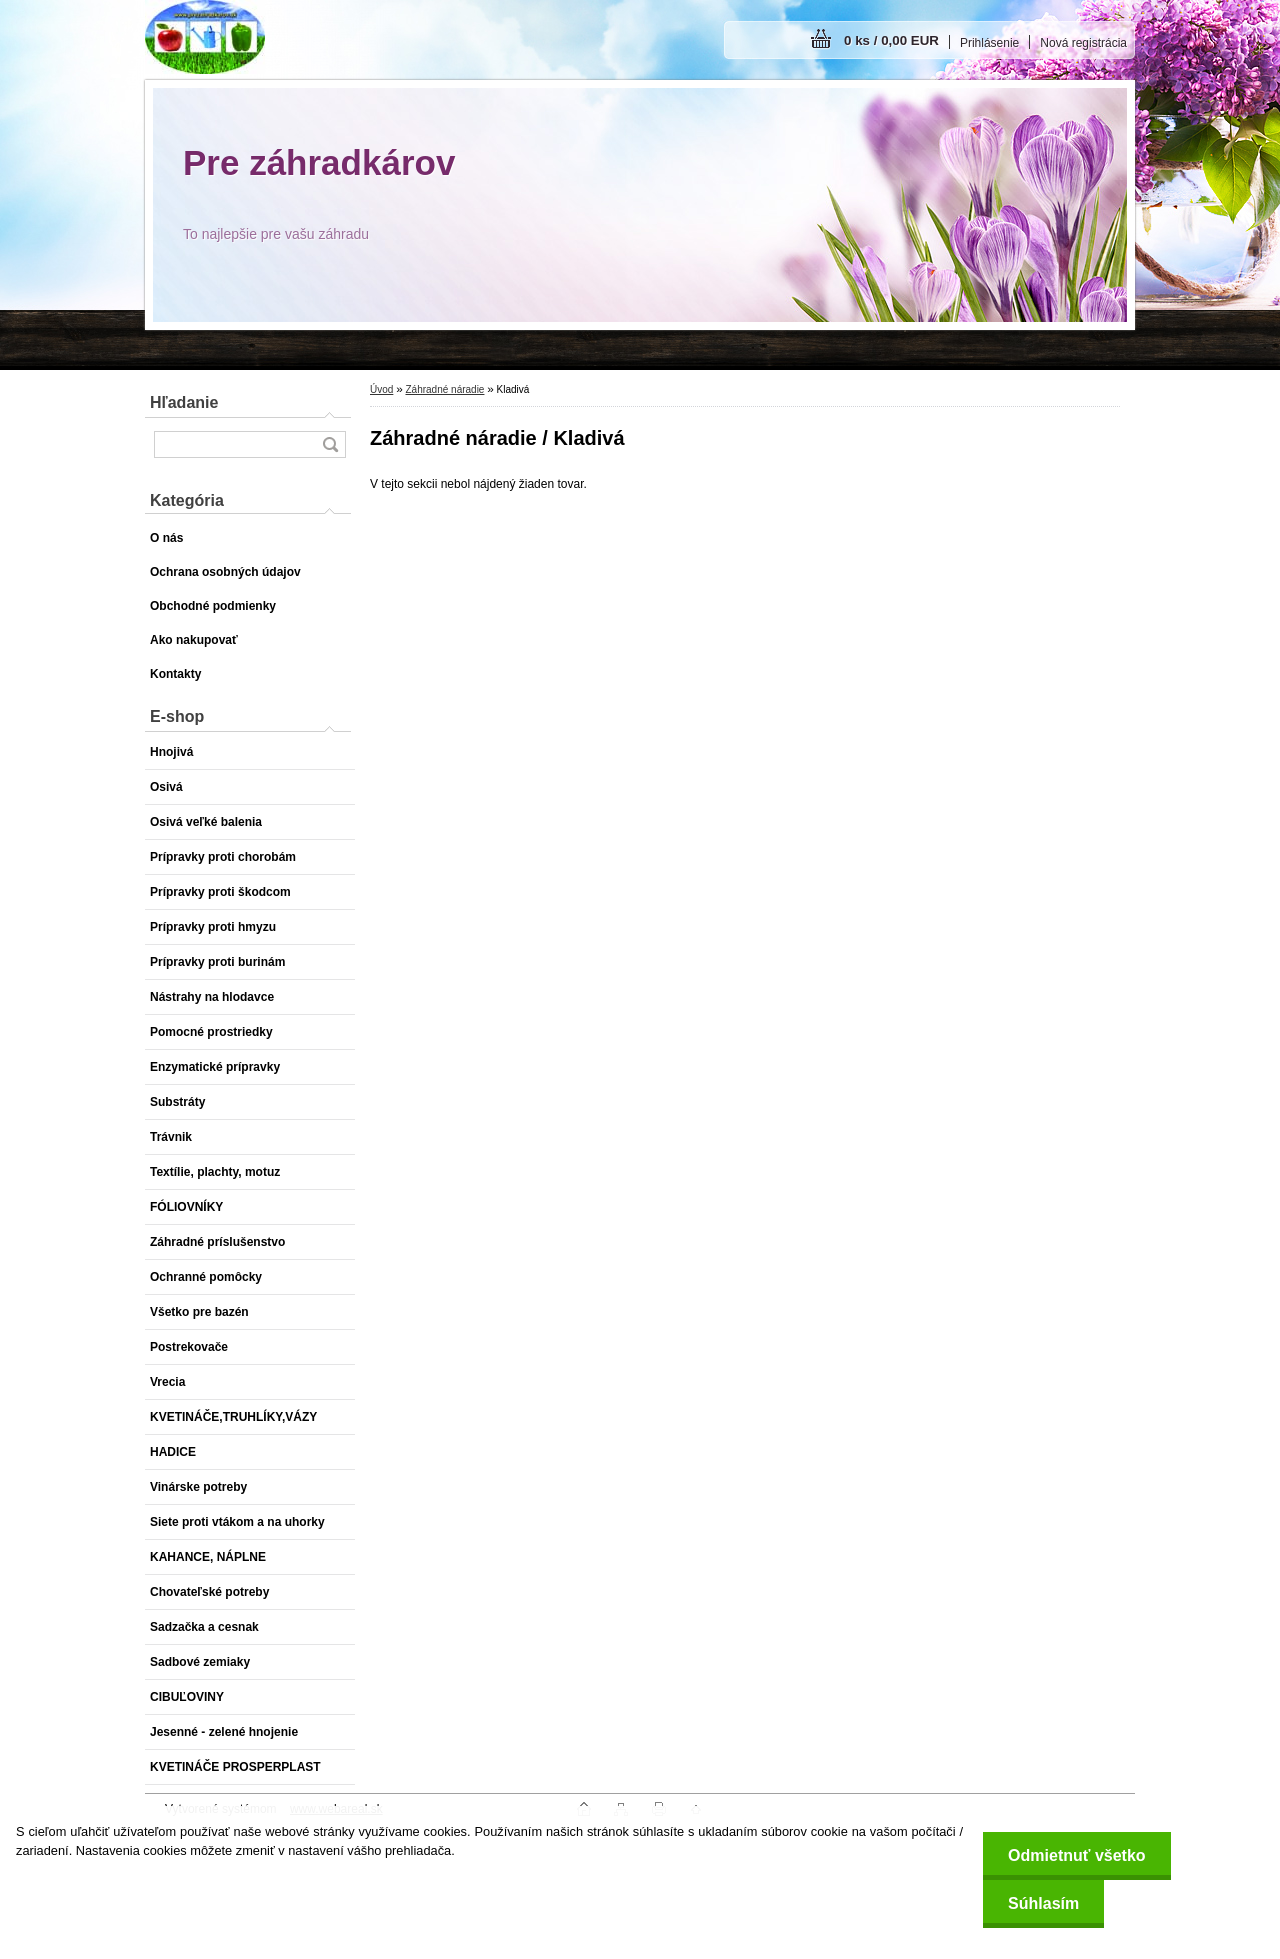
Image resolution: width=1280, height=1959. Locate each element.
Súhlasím (1043, 1903)
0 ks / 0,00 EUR (891, 40)
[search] (330, 444)
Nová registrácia (1083, 43)
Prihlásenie (989, 43)
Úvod (381, 389)
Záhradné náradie (444, 389)
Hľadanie (184, 402)
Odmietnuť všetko (1076, 1855)
